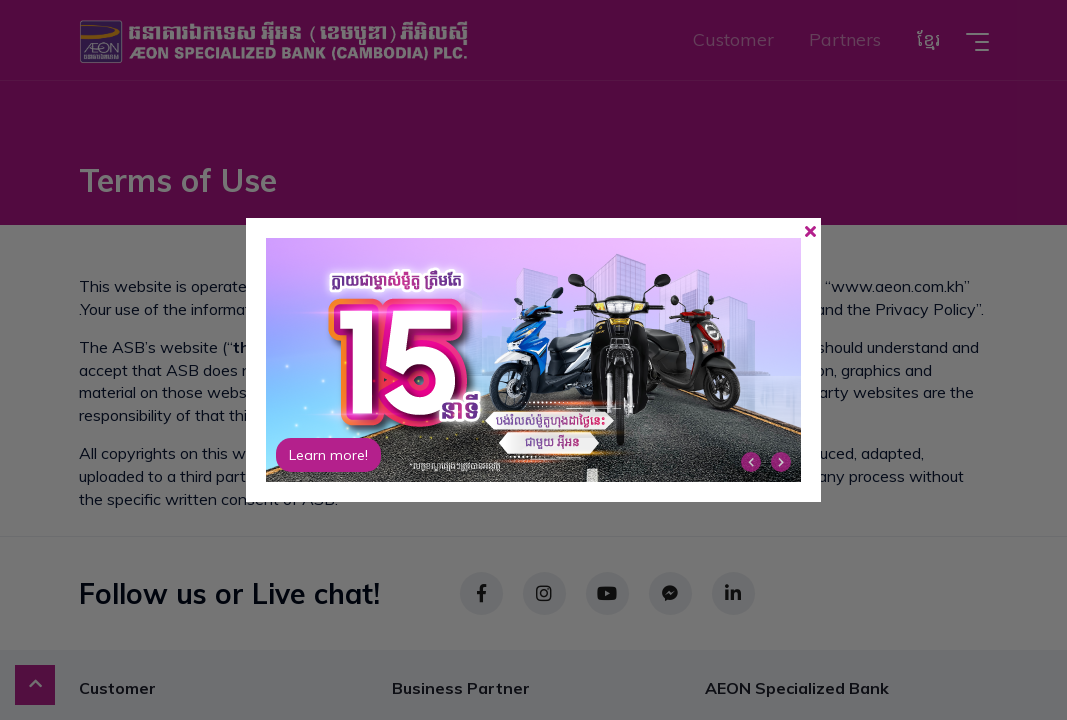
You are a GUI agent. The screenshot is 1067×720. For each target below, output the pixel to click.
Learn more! (328, 455)
